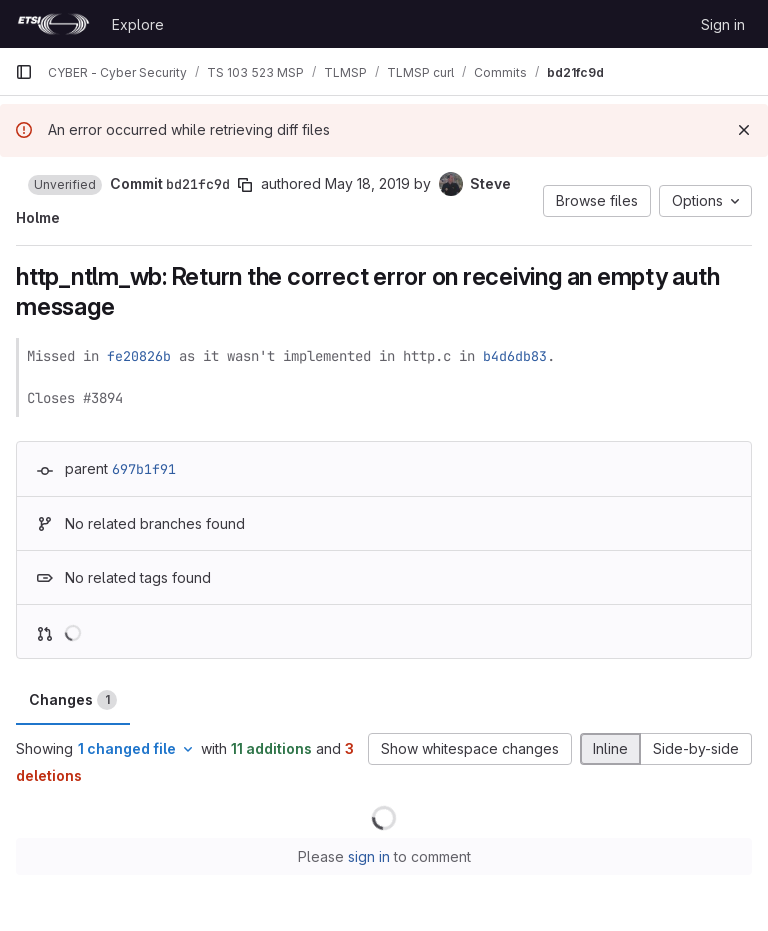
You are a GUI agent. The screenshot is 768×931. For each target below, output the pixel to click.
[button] (65, 185)
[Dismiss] (744, 130)
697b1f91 (144, 469)
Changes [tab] (73, 700)
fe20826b (139, 356)
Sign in (723, 24)
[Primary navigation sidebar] (24, 72)
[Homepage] (53, 24)
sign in (369, 856)
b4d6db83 (515, 356)
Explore (138, 24)
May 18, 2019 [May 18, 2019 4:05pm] (367, 183)
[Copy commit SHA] (245, 185)
